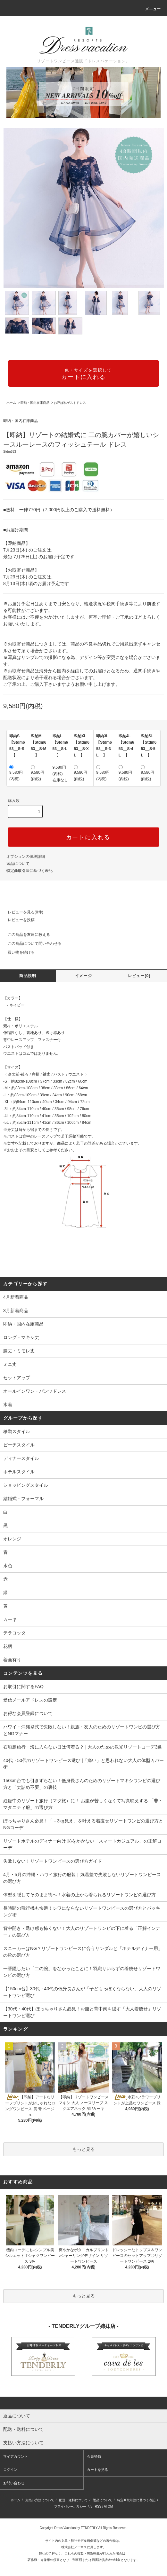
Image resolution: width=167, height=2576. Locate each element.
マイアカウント (15, 2456)
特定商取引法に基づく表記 (29, 870)
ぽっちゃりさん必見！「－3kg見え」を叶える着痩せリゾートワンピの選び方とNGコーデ (83, 1824)
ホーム (11, 402)
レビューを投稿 (17, 920)
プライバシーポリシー (70, 2506)
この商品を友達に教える (25, 934)
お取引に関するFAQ (23, 1686)
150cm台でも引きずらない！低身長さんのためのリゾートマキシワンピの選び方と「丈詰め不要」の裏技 (81, 1784)
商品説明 (27, 976)
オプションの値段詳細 (25, 856)
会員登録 (94, 2456)
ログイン (10, 2469)
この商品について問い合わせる (31, 943)
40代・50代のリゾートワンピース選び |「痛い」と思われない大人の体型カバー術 (83, 1764)
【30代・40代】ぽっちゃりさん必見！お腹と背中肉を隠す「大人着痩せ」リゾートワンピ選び (82, 2012)
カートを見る (97, 2469)
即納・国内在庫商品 (35, 402)
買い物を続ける (17, 952)
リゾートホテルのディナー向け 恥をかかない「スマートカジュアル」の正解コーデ (82, 1844)
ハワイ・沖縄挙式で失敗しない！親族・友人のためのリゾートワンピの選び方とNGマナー (81, 1730)
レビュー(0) (139, 976)
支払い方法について (39, 2500)
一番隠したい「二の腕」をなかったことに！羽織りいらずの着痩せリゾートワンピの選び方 (81, 1972)
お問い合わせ (13, 2483)
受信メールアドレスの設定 (30, 1700)
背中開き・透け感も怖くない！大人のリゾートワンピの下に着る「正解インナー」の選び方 (81, 1932)
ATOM (108, 2506)
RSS (98, 2506)
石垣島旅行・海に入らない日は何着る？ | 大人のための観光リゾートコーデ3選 (82, 1747)
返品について (17, 863)
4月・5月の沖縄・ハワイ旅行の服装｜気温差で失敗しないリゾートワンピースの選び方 (82, 1878)
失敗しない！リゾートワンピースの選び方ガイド (52, 1861)
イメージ (83, 976)
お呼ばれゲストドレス (70, 402)
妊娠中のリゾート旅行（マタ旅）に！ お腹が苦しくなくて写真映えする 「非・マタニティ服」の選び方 (83, 1804)
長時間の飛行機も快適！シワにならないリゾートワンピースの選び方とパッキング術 (81, 1911)
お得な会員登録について (28, 1713)
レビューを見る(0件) (21, 912)
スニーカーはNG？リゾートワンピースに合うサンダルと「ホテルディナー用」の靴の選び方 (83, 1952)
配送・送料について (73, 2500)
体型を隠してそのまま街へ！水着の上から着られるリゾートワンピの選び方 (79, 1894)
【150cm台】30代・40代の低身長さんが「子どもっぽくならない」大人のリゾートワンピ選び (82, 1992)
